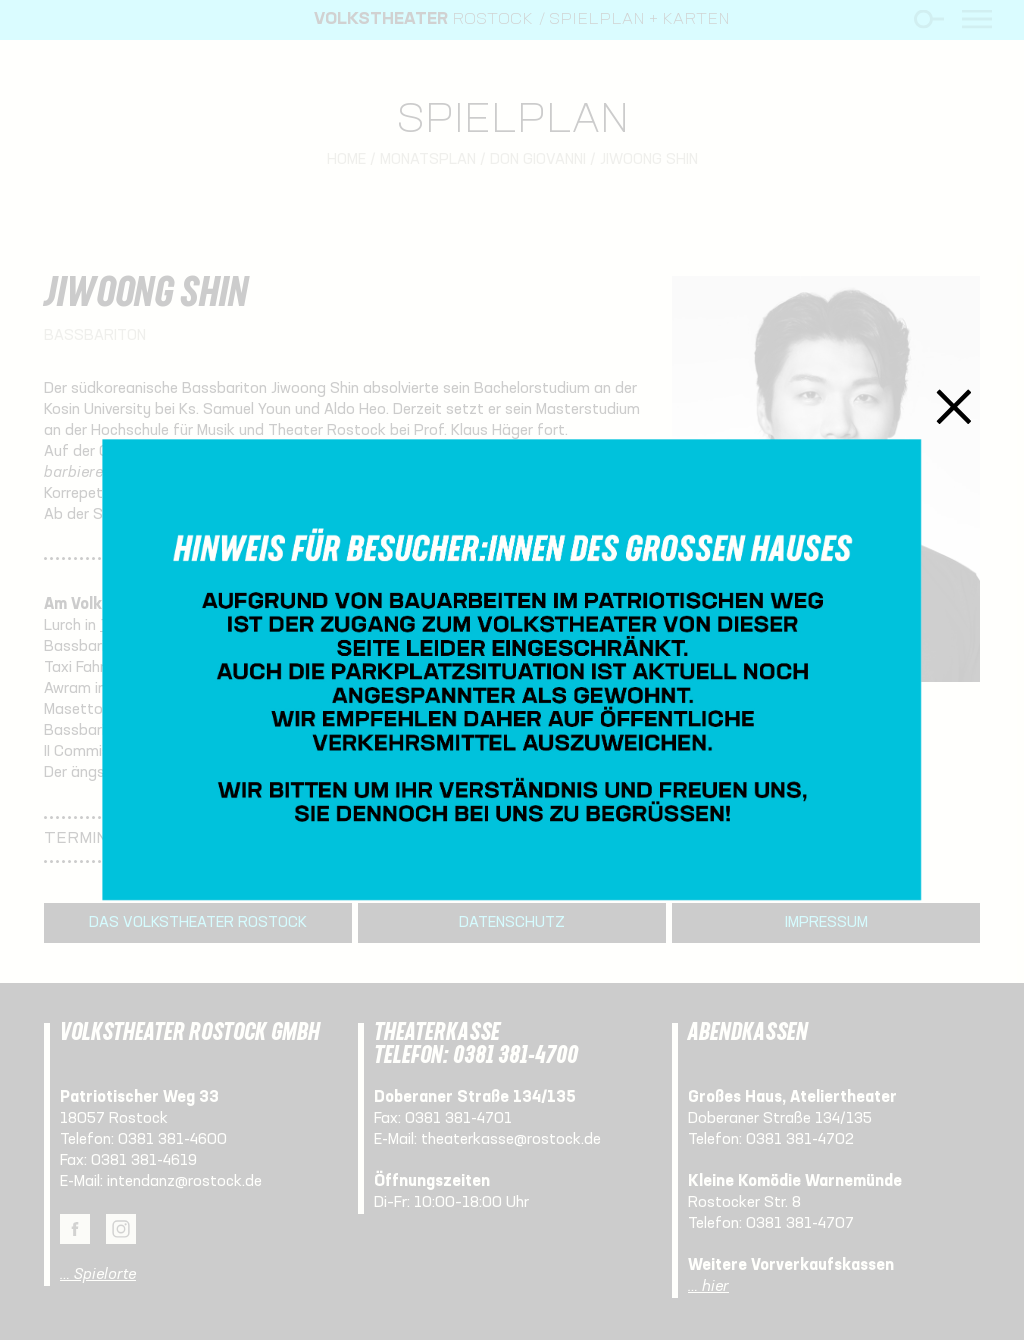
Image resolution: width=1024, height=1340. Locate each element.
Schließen (954, 406)
